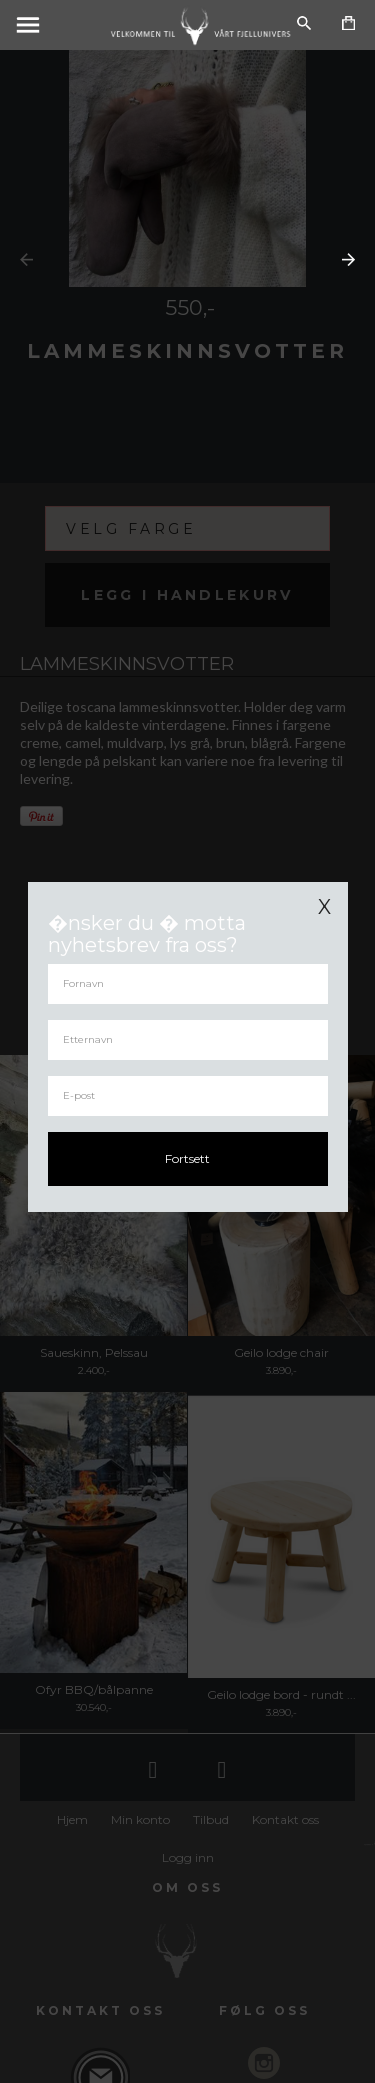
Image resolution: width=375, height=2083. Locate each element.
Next (348, 259)
